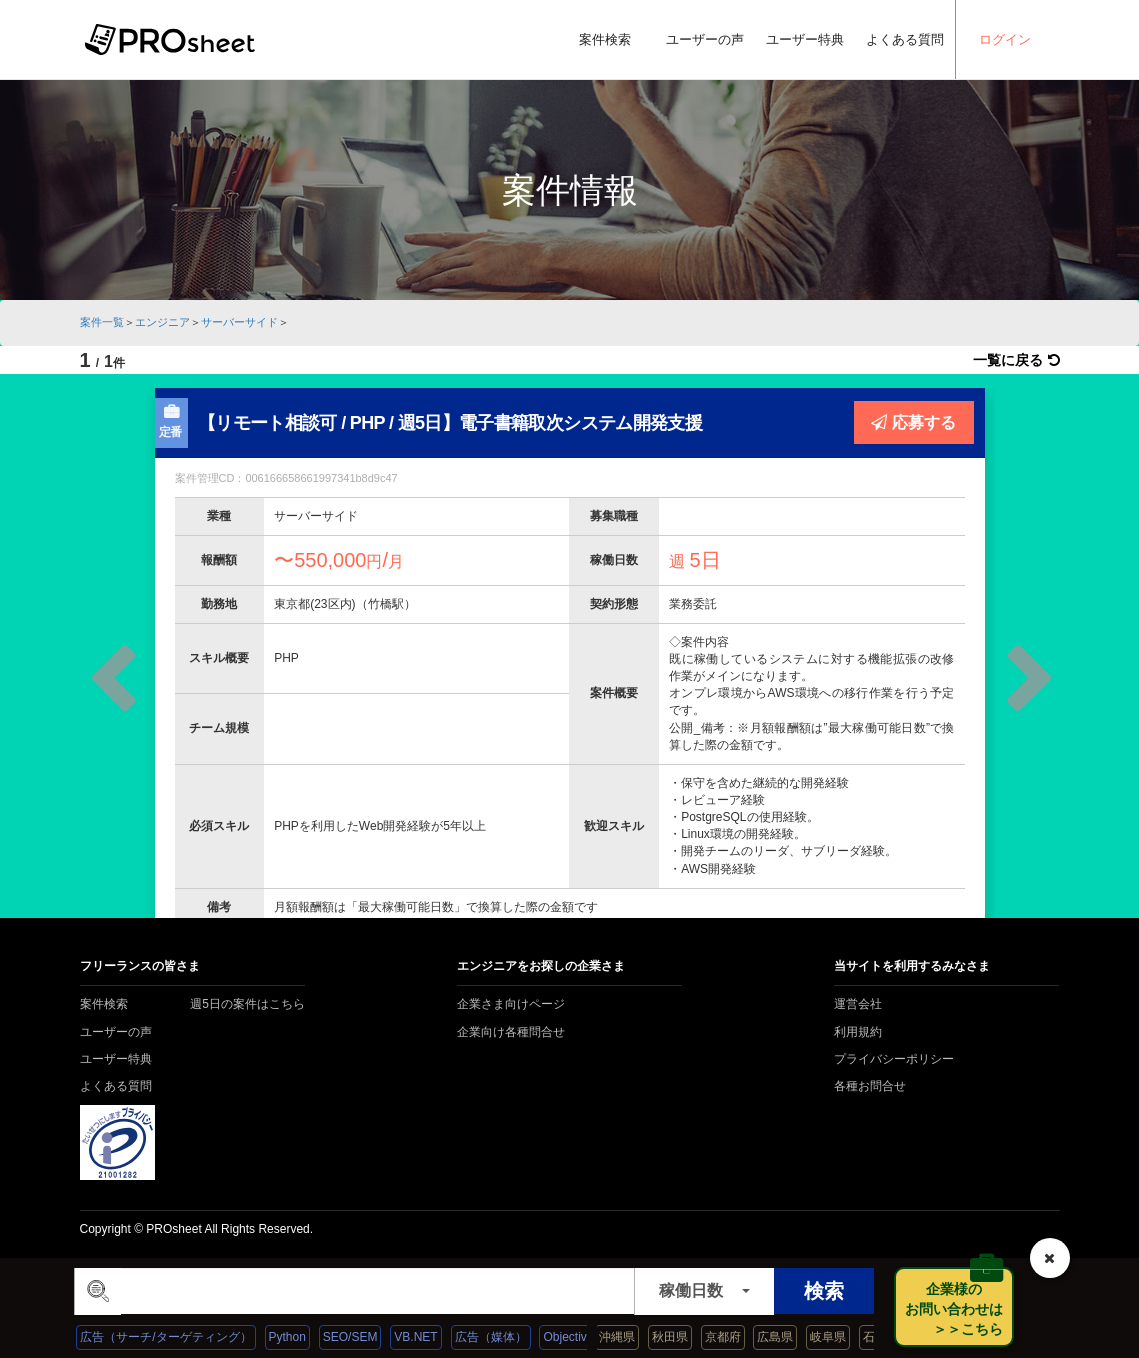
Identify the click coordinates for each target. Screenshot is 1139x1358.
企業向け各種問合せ (511, 1032)
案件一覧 (102, 322)
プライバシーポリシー (894, 1059)
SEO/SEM (366, 1337)
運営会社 (858, 1004)
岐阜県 (843, 1337)
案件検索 (605, 39)
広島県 (790, 1337)
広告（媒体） (506, 1337)
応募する (913, 422)
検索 (824, 1291)
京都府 (737, 1337)
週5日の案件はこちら (247, 1004)
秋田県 (684, 1337)
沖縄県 (631, 1337)
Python (302, 1337)
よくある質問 (905, 39)
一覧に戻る (1016, 360)
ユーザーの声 (705, 39)
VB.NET (431, 1337)
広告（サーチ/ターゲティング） (181, 1337)
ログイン (1005, 39)
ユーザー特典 (805, 39)
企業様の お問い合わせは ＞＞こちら (959, 1309)
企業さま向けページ (511, 1004)
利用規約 (858, 1032)
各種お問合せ (870, 1086)
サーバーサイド (239, 322)
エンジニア (162, 322)
